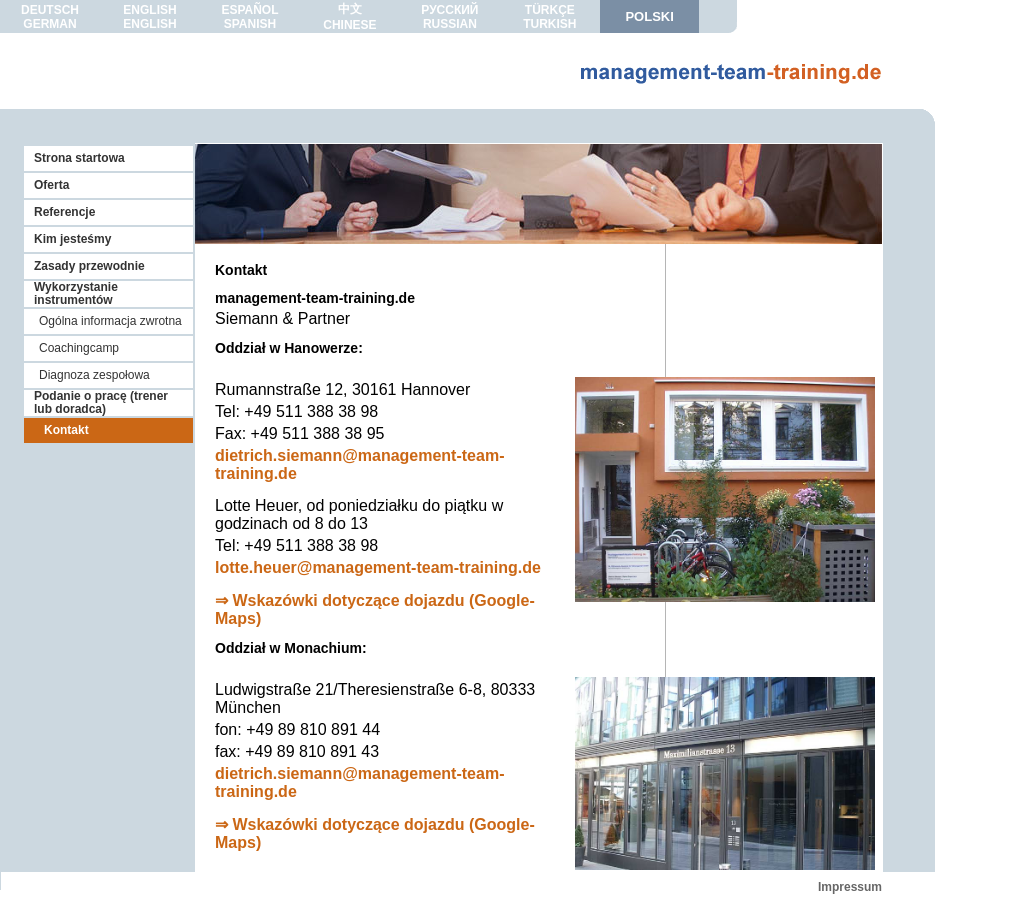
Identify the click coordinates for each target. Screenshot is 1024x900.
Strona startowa (79, 158)
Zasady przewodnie (89, 266)
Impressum (850, 887)
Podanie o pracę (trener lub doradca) (101, 402)
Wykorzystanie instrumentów (76, 293)
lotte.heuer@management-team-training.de (378, 567)
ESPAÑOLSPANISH (249, 17)
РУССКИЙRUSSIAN (449, 17)
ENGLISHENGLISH (149, 17)
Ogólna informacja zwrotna (110, 321)
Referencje (64, 212)
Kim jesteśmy (72, 239)
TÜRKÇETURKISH (549, 17)
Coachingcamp (79, 348)
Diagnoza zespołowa (94, 375)
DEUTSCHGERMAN (50, 17)
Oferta (51, 185)
